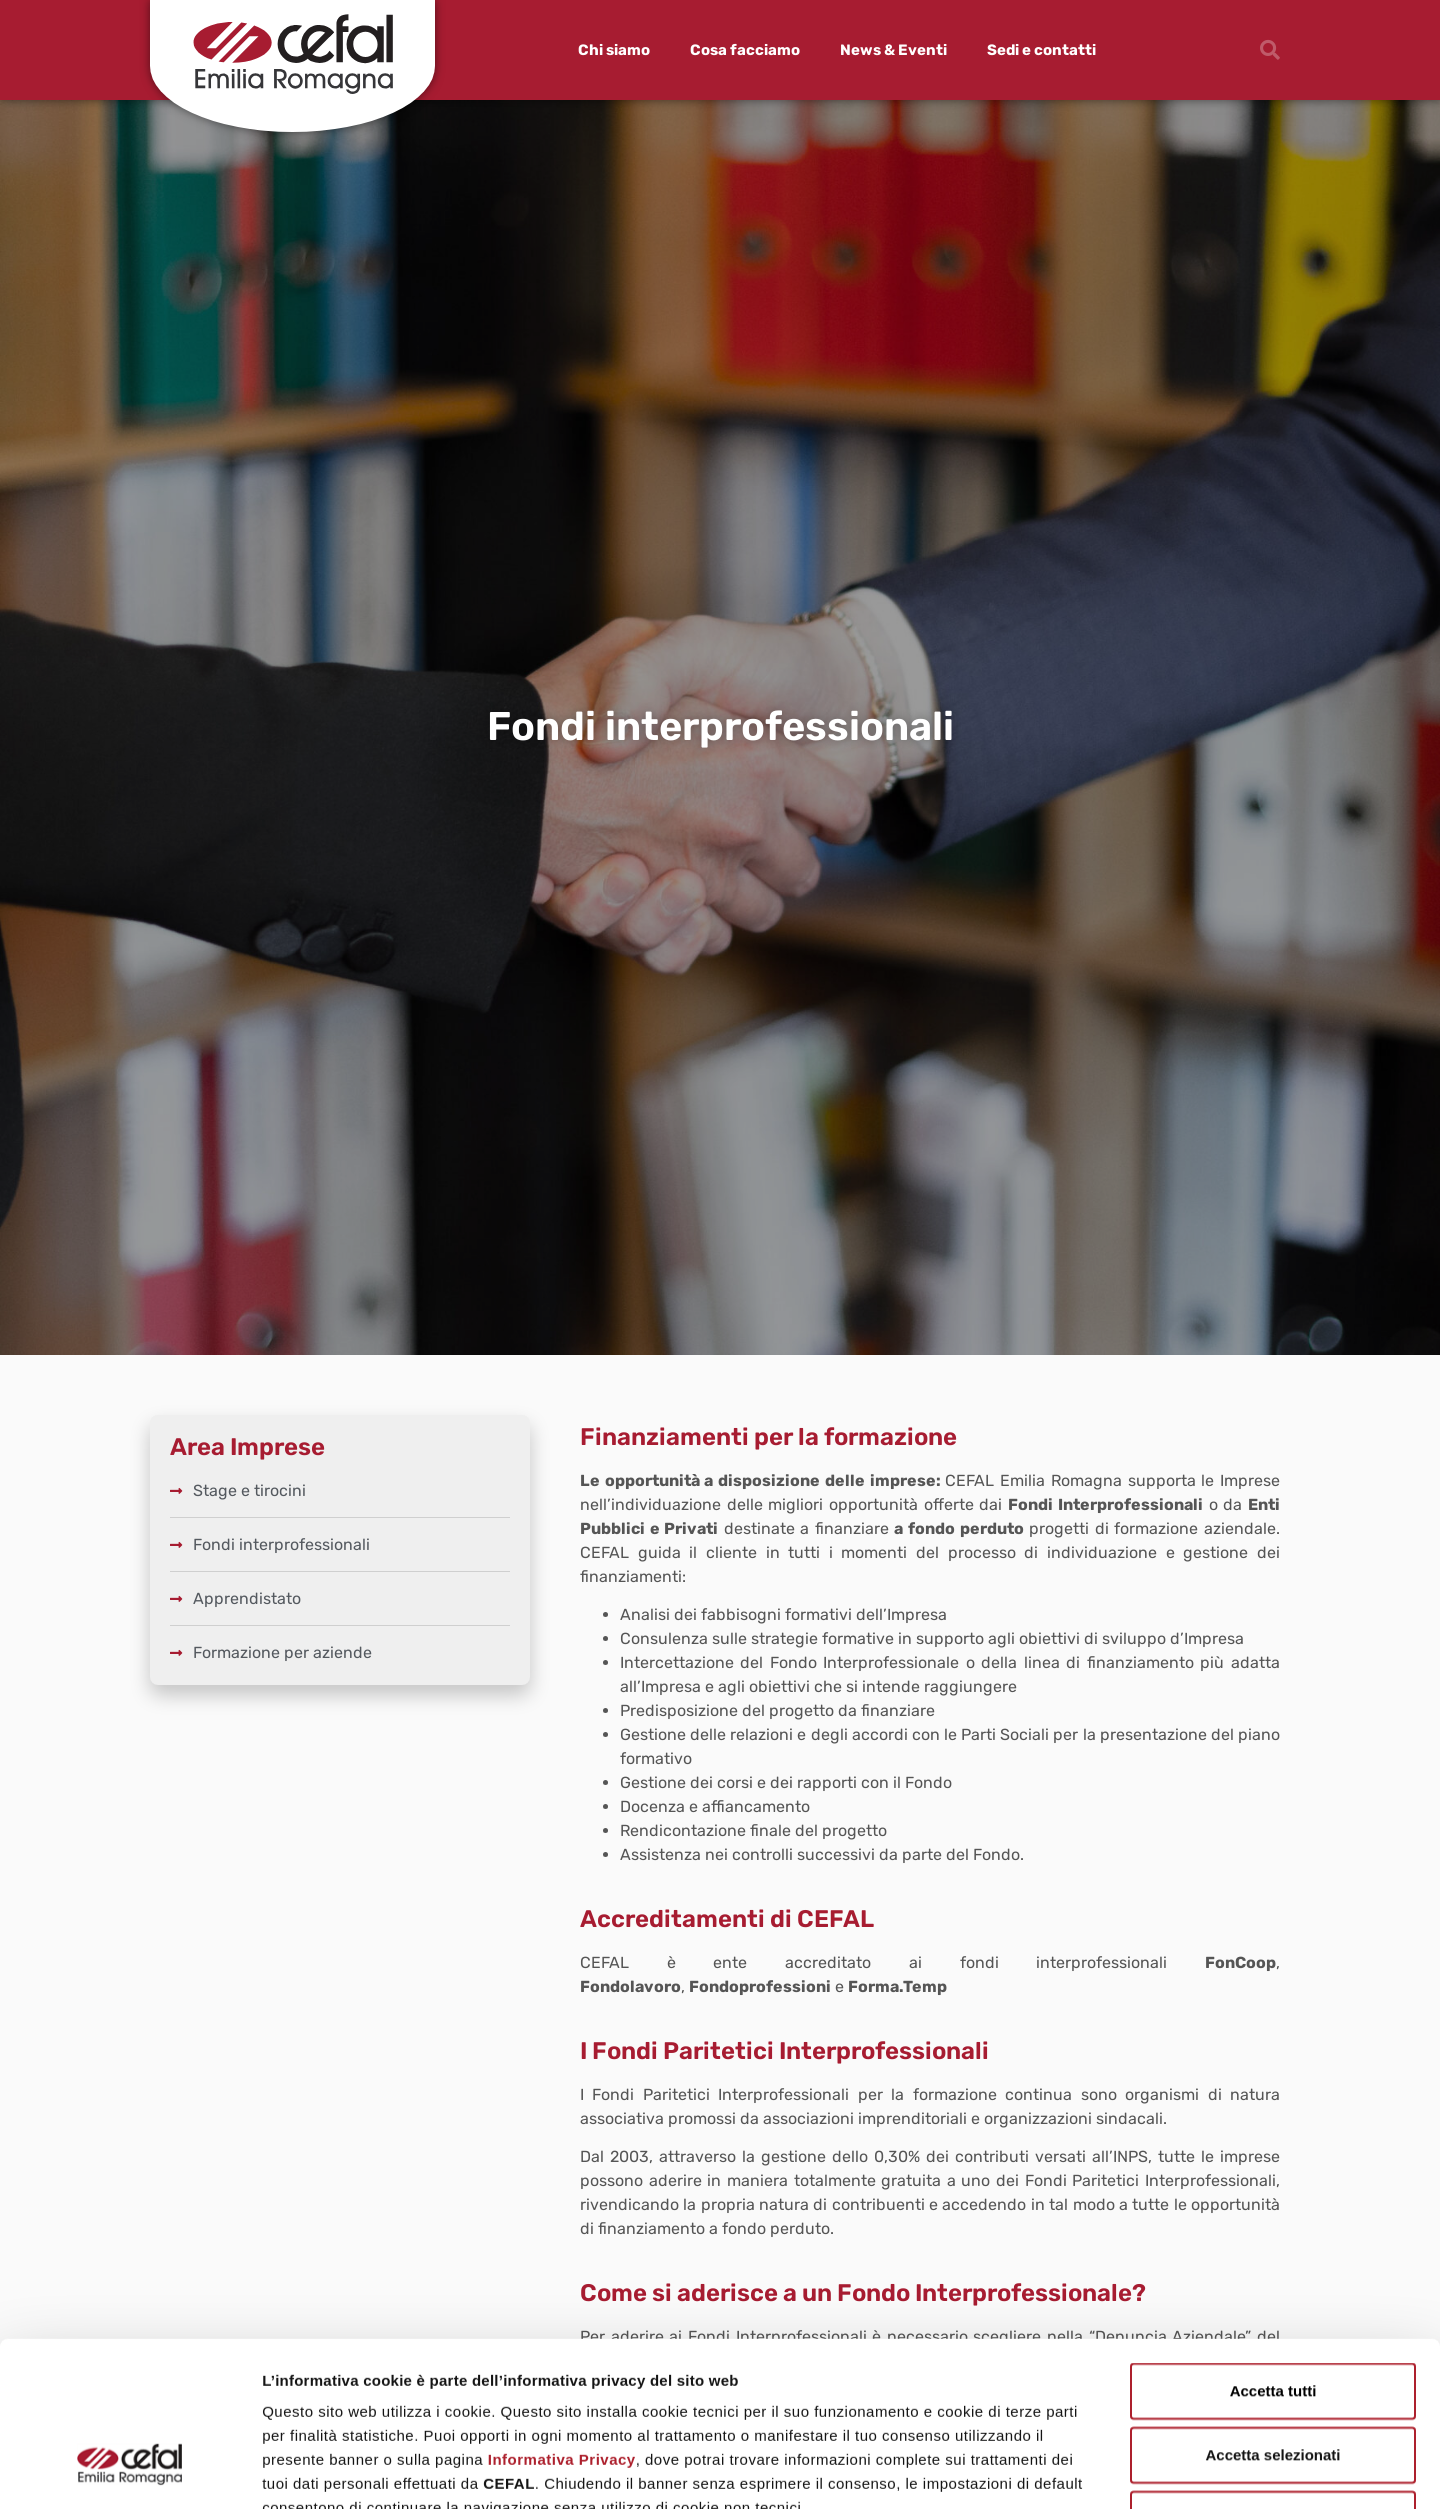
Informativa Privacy (562, 2318)
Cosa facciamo (745, 50)
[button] (1270, 50)
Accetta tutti (1273, 2249)
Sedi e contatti (1041, 50)
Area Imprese (247, 1447)
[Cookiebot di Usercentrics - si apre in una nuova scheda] (129, 2470)
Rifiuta (1273, 2377)
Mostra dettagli (1052, 2469)
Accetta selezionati (1272, 2313)
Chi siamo (614, 50)
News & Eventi (893, 50)
